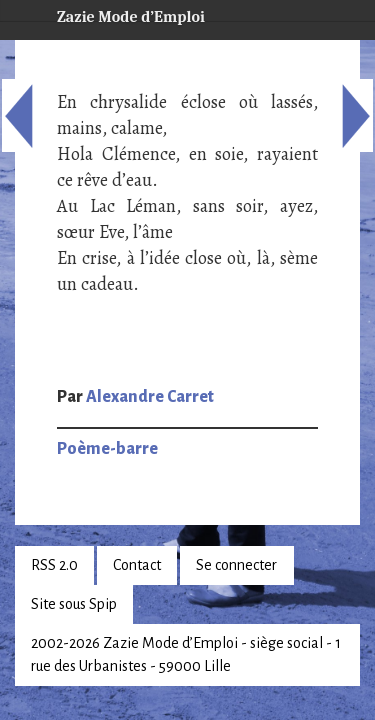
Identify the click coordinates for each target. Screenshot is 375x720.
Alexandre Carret (150, 397)
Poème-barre (107, 449)
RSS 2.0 (54, 565)
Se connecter (236, 565)
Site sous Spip (74, 604)
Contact (137, 565)
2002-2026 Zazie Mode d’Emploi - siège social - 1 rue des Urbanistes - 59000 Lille (186, 654)
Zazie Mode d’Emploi (115, 14)
